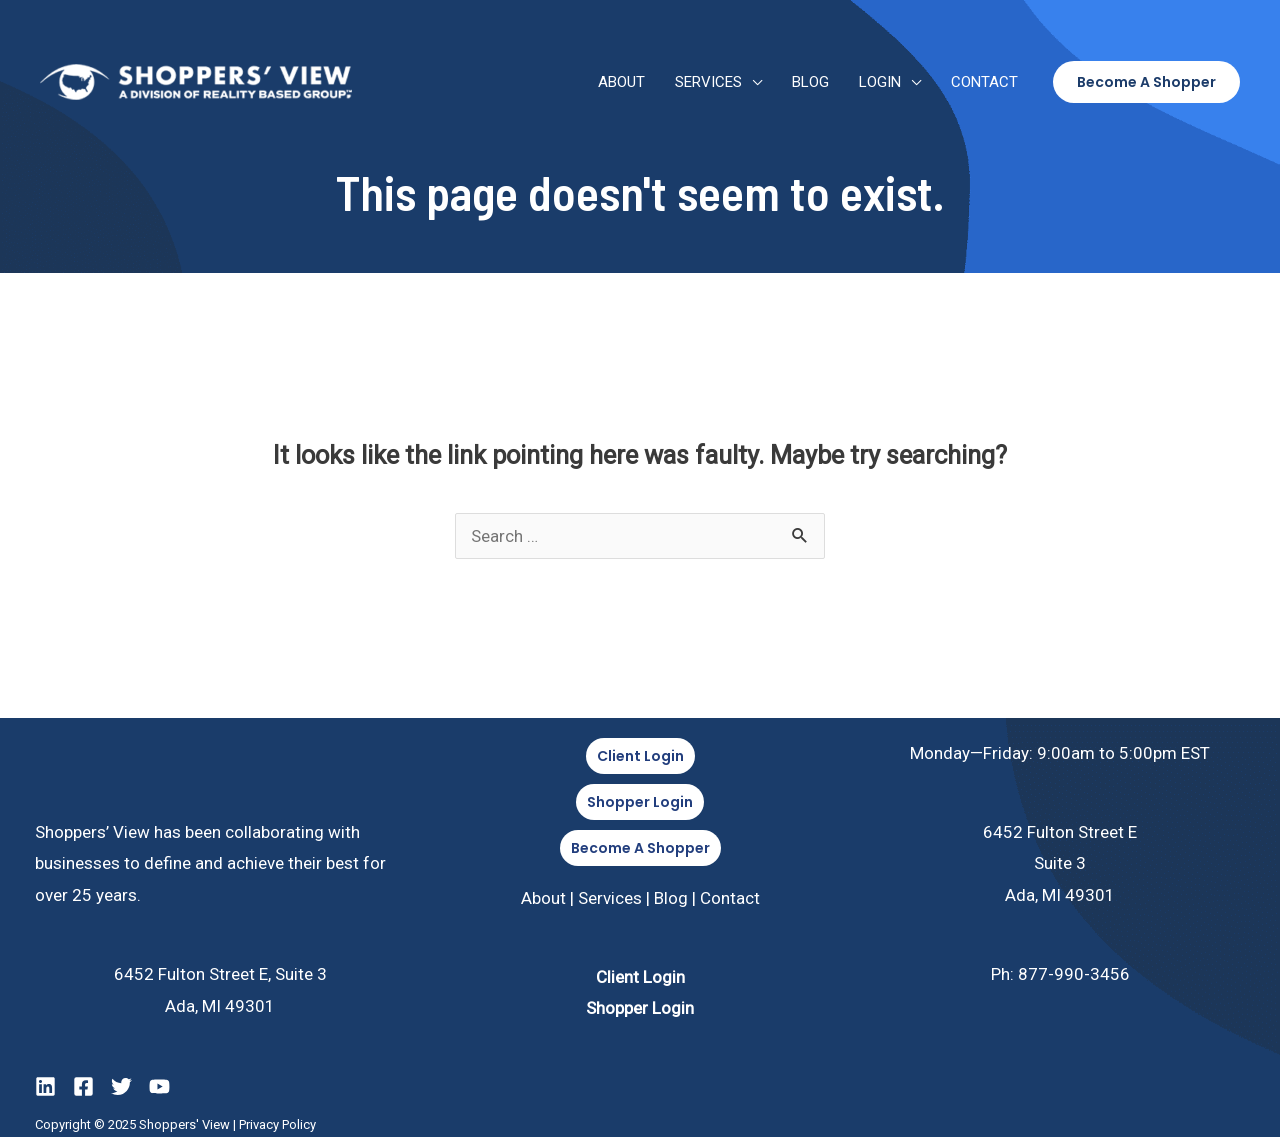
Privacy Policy (277, 1124)
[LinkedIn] (45, 1086)
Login (880, 82)
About (621, 82)
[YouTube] (159, 1086)
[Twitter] (121, 1086)
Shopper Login (640, 1008)
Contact (984, 82)
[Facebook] (83, 1086)
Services (708, 82)
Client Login (640, 977)
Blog (810, 82)
